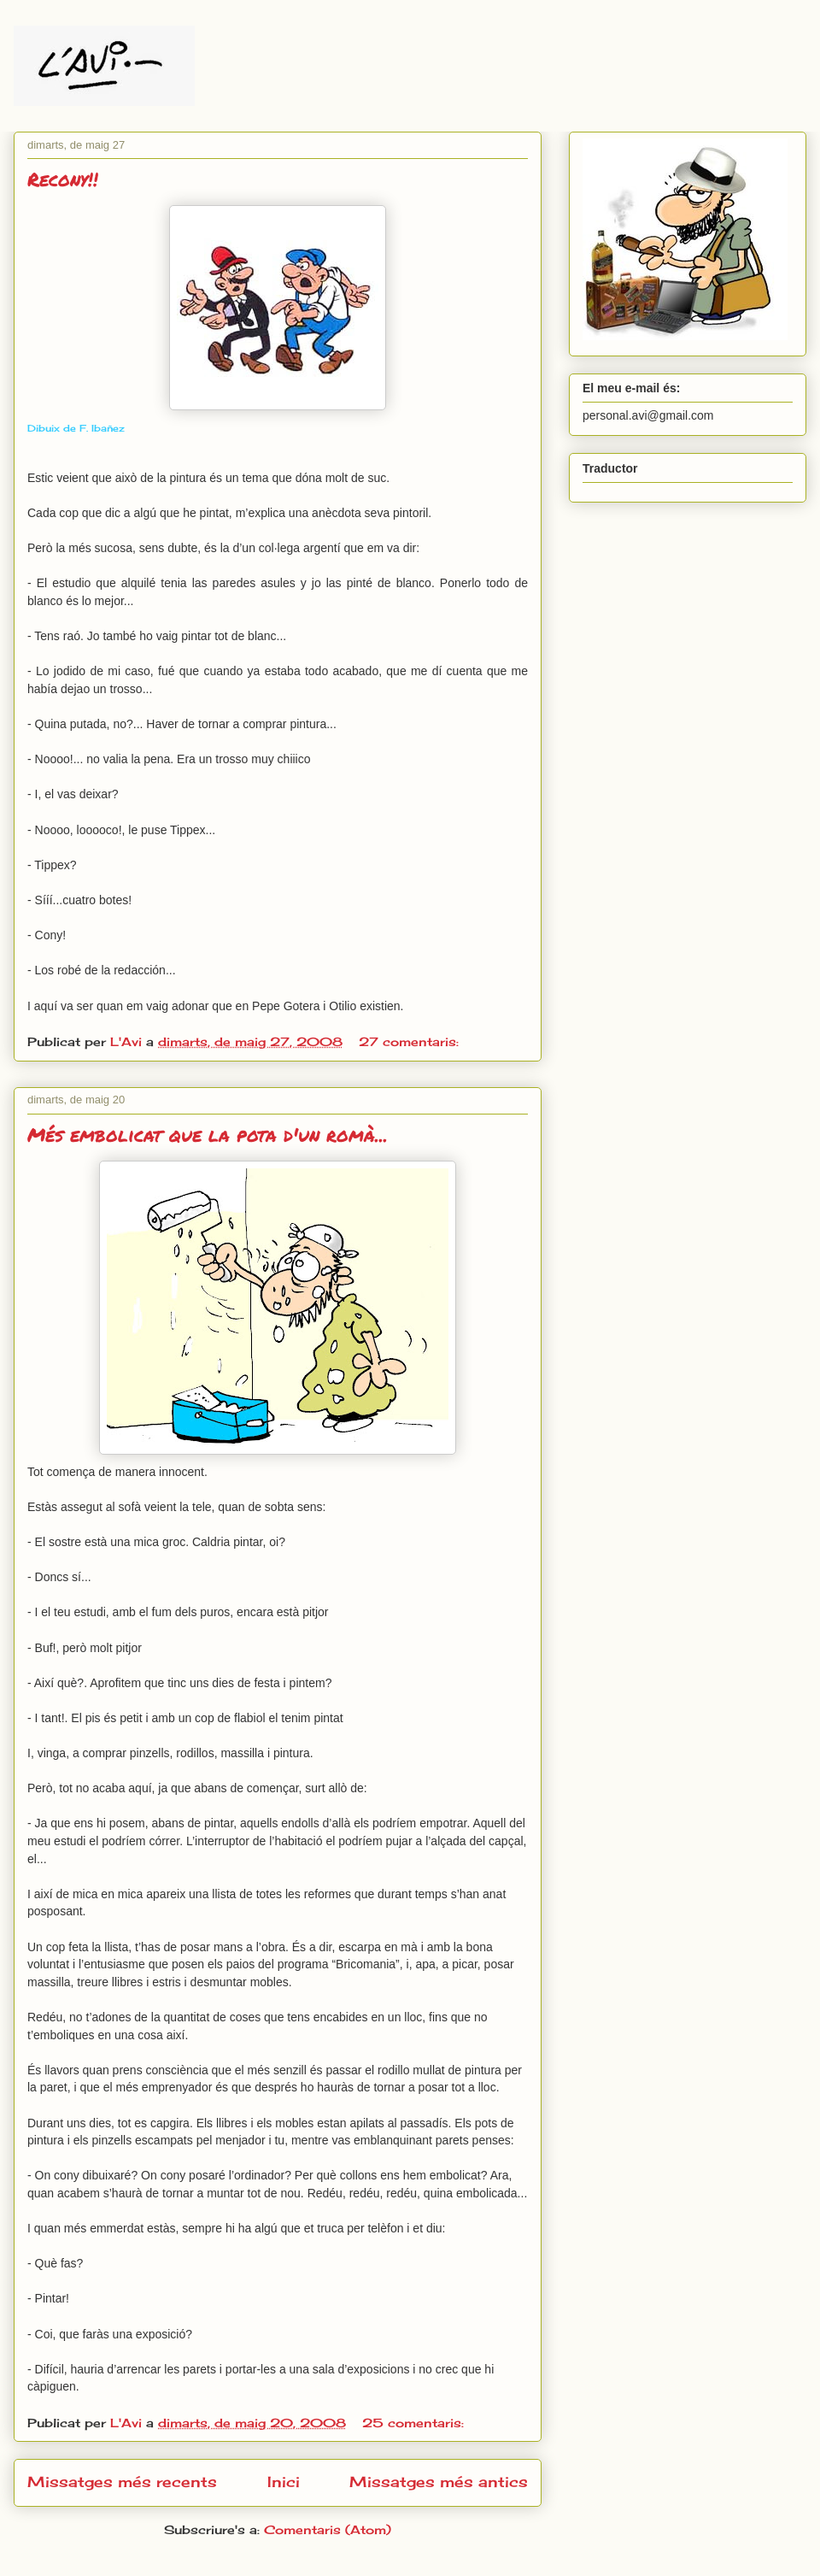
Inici (283, 2482)
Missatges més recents (122, 2482)
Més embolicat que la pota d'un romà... (207, 1134)
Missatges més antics (438, 2482)
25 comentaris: (415, 2422)
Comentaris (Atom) (327, 2529)
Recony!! (62, 179)
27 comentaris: (411, 1041)
